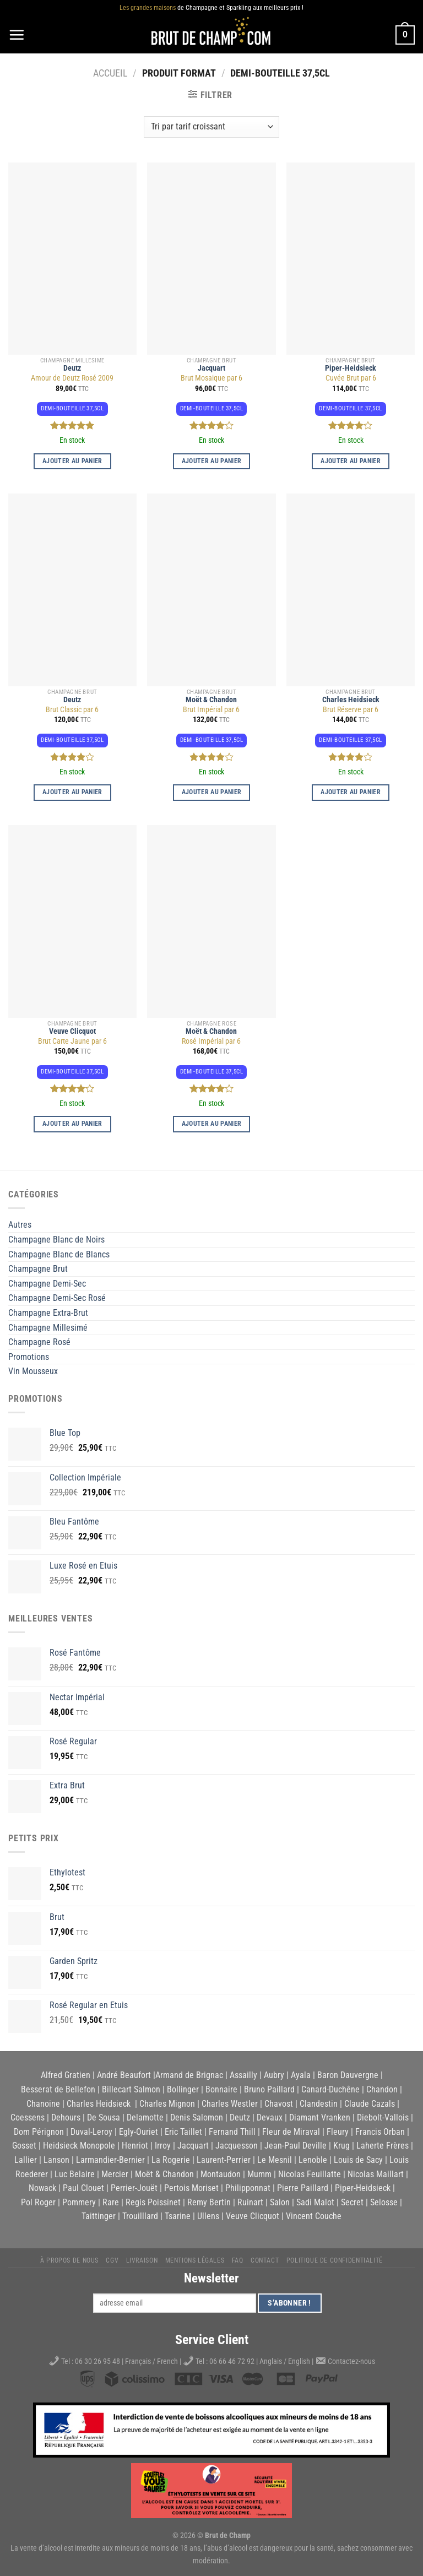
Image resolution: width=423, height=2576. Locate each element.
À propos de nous (69, 2260)
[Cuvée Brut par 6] (350, 258)
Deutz (72, 368)
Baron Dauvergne (347, 2075)
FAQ (237, 2260)
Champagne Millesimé (48, 1327)
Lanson (56, 2160)
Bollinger (183, 2089)
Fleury (338, 2132)
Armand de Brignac (189, 2075)
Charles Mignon (167, 2103)
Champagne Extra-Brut (48, 1313)
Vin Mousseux (33, 1371)
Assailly (243, 2075)
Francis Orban (380, 2132)
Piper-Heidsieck (350, 368)
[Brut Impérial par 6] (211, 589)
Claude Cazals (369, 2103)
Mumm (259, 2174)
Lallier (25, 2160)
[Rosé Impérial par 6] (211, 921)
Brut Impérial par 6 (211, 709)
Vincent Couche (313, 2216)
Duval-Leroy (91, 2132)
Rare (110, 2202)
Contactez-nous (351, 2361)
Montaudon (220, 2174)
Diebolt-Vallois (383, 2117)
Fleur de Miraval (291, 2132)
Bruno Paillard (269, 2089)
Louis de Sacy (358, 2160)
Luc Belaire (75, 2174)
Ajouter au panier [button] (72, 461)
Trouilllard (140, 2216)
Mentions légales (195, 2260)
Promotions (28, 1357)
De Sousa (103, 2117)
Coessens (27, 2117)
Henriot (135, 2145)
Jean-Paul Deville (295, 2145)
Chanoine (43, 2103)
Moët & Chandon (211, 699)
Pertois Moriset (191, 2188)
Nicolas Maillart (376, 2174)
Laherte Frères (382, 2145)
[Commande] (211, 127)
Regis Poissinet (153, 2202)
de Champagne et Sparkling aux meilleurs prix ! (211, 8)
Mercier (114, 2174)
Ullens (208, 2216)
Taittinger (99, 2216)
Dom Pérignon (39, 2132)
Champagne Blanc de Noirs (56, 1239)
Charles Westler (230, 2103)
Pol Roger (38, 2202)
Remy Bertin (209, 2202)
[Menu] (16, 34)
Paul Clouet (83, 2188)
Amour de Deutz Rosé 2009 (72, 378)
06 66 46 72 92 (232, 2361)
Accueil (110, 73)
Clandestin (319, 2103)
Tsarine (178, 2216)
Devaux (270, 2117)
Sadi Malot (315, 2202)
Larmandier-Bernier (110, 2160)
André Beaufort (124, 2075)
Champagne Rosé (39, 1342)
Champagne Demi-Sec (47, 1283)
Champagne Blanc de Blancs (59, 1254)
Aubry (274, 2075)
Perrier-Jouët (134, 2188)
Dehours (65, 2117)
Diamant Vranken (319, 2117)
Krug (341, 2145)
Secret (352, 2202)
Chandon (382, 2089)
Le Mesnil (274, 2160)
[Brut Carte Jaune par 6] (72, 921)
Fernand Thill (232, 2132)
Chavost (278, 2103)
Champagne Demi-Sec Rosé (57, 1298)
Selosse (384, 2202)
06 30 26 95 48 (97, 2361)
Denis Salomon (196, 2117)
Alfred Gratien (65, 2075)
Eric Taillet (183, 2132)
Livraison (142, 2260)
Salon (280, 2202)
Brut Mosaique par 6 (211, 378)
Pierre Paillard (302, 2188)
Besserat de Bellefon (58, 2089)
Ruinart (250, 2202)
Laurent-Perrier (224, 2160)
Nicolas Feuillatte (309, 2174)
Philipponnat (247, 2188)
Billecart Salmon (131, 2089)
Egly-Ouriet (138, 2132)
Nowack (42, 2188)
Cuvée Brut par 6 (351, 378)
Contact (265, 2260)
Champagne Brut (38, 1268)
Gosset (24, 2145)
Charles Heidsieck (350, 699)
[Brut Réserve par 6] (350, 589)
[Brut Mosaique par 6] (211, 258)
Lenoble (313, 2160)
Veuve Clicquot (72, 1031)
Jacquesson (236, 2145)
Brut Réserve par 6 (350, 709)
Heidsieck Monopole (79, 2145)
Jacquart (211, 368)
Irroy (163, 2145)
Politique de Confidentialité (334, 2260)
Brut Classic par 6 (72, 709)
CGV (112, 2260)
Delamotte (145, 2117)
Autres (19, 1224)
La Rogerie (170, 2160)
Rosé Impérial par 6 (211, 1041)
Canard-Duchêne (330, 2089)
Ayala (301, 2075)
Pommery (79, 2202)
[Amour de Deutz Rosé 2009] (72, 258)
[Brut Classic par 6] (72, 589)
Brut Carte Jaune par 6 (72, 1041)
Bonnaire (221, 2089)
